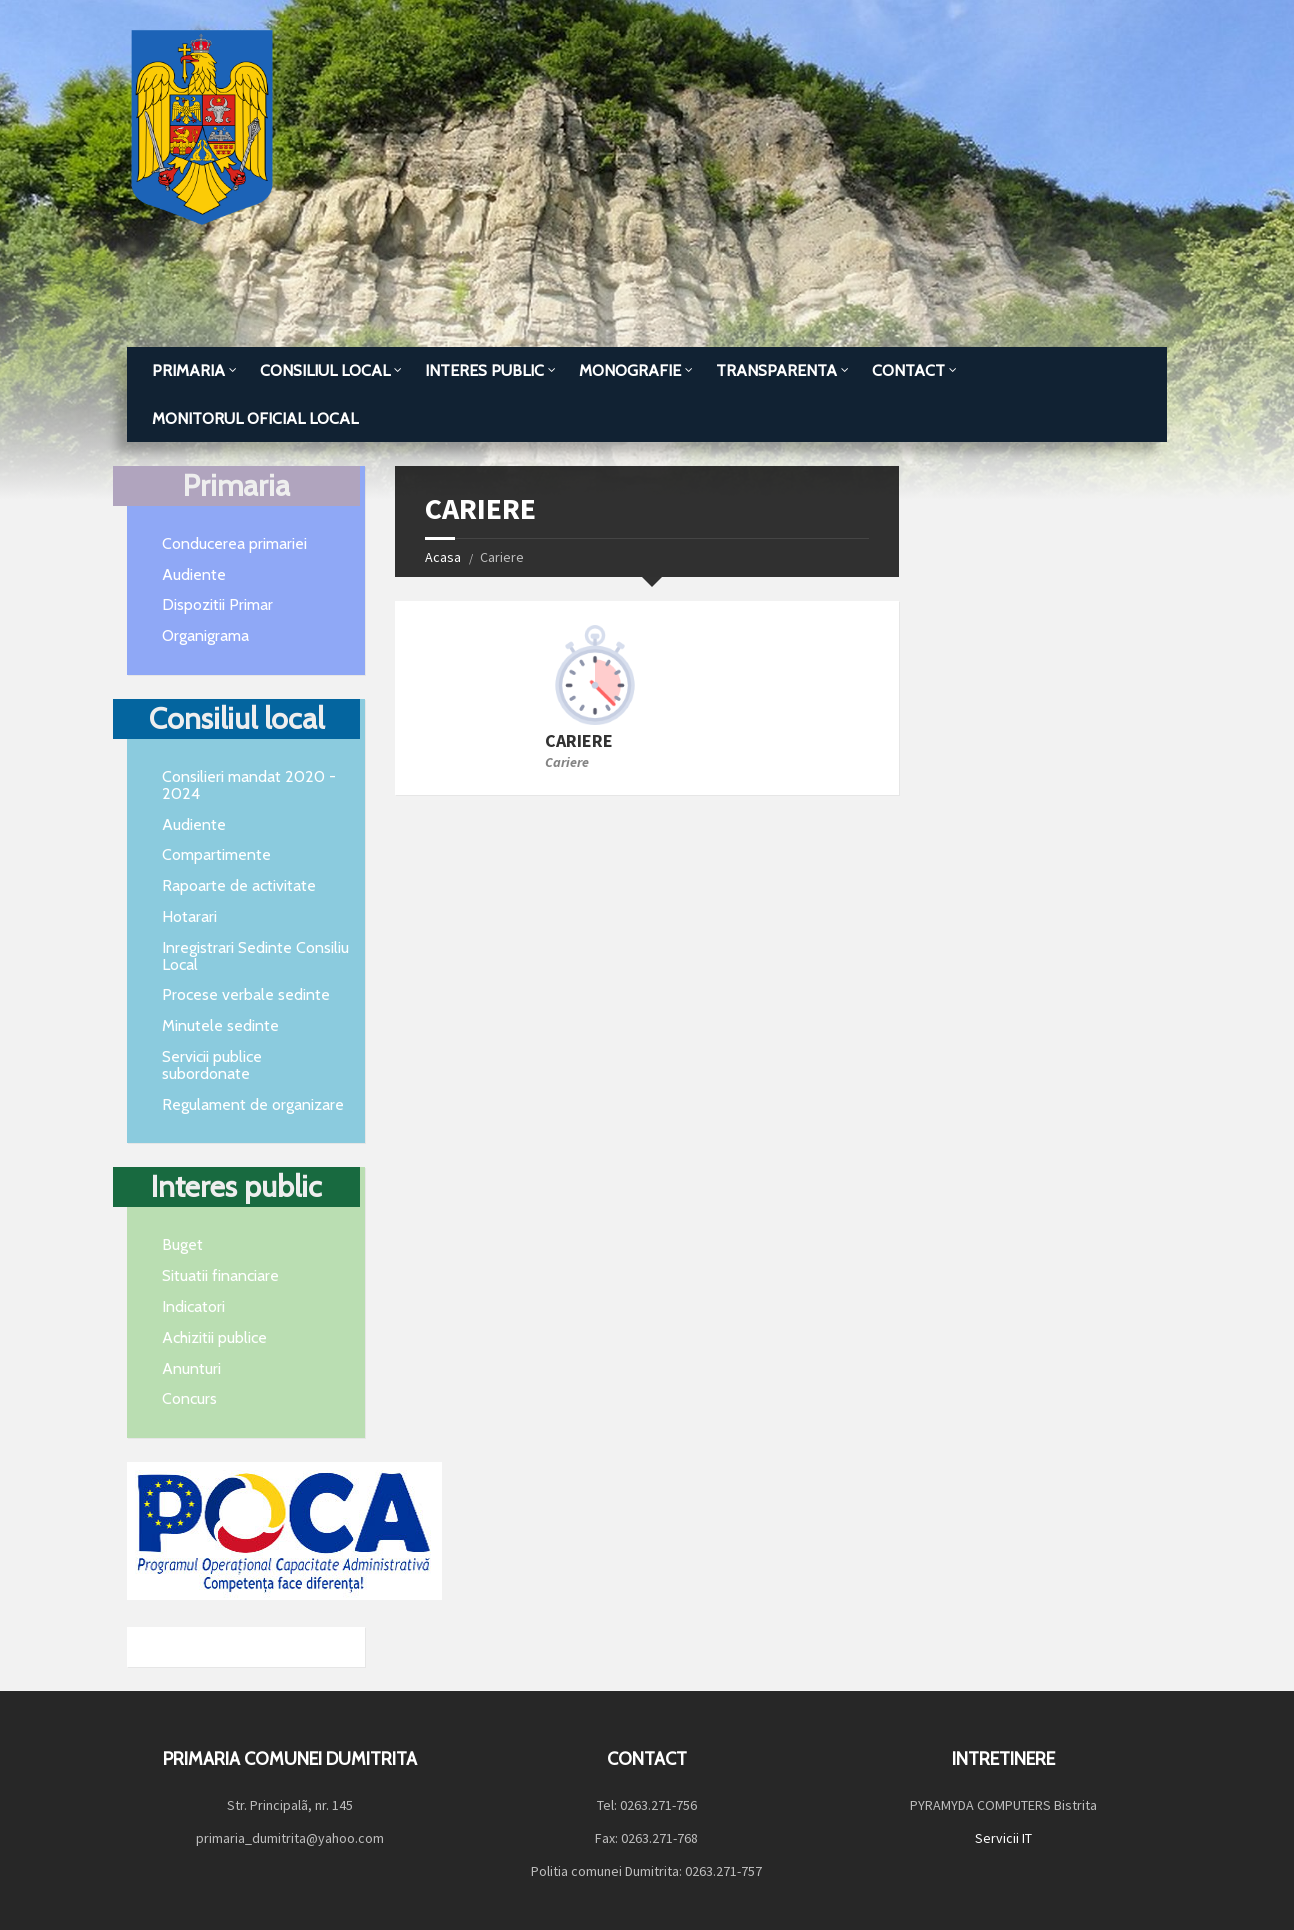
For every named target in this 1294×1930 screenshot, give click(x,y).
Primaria (188, 370)
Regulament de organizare (253, 1104)
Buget (182, 1244)
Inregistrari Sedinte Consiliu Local (255, 956)
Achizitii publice (214, 1337)
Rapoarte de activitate (239, 885)
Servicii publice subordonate (212, 1065)
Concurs (189, 1398)
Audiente (194, 574)
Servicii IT (1003, 1838)
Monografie (630, 370)
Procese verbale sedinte (246, 994)
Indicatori (193, 1306)
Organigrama (205, 635)
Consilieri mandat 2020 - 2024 (249, 785)
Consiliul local (325, 370)
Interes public (484, 370)
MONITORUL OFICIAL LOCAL (255, 418)
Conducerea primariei (234, 543)
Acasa (443, 557)
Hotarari (189, 916)
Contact (908, 370)
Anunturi (191, 1368)
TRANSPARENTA (776, 370)
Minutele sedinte (220, 1025)
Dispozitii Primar (217, 604)
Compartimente (216, 854)
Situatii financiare (220, 1275)
